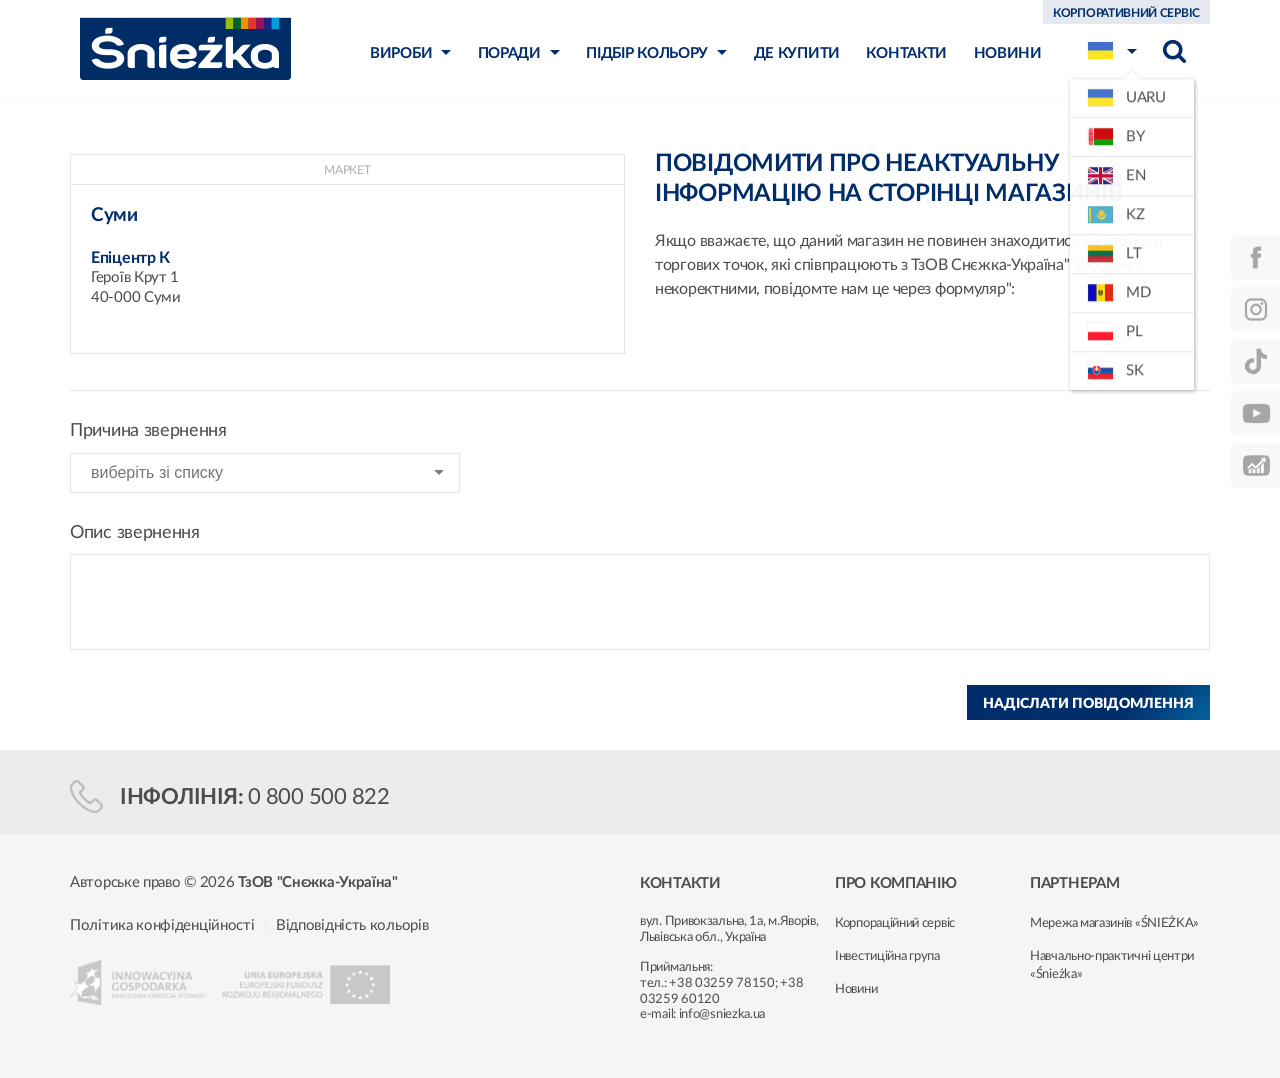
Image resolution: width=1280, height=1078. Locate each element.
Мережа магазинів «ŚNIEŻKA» (1114, 923)
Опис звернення (135, 533)
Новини (856, 989)
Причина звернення (148, 431)
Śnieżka (185, 48)
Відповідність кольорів (352, 925)
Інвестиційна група (887, 956)
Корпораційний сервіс (895, 923)
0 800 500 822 (319, 797)
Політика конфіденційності (162, 925)
